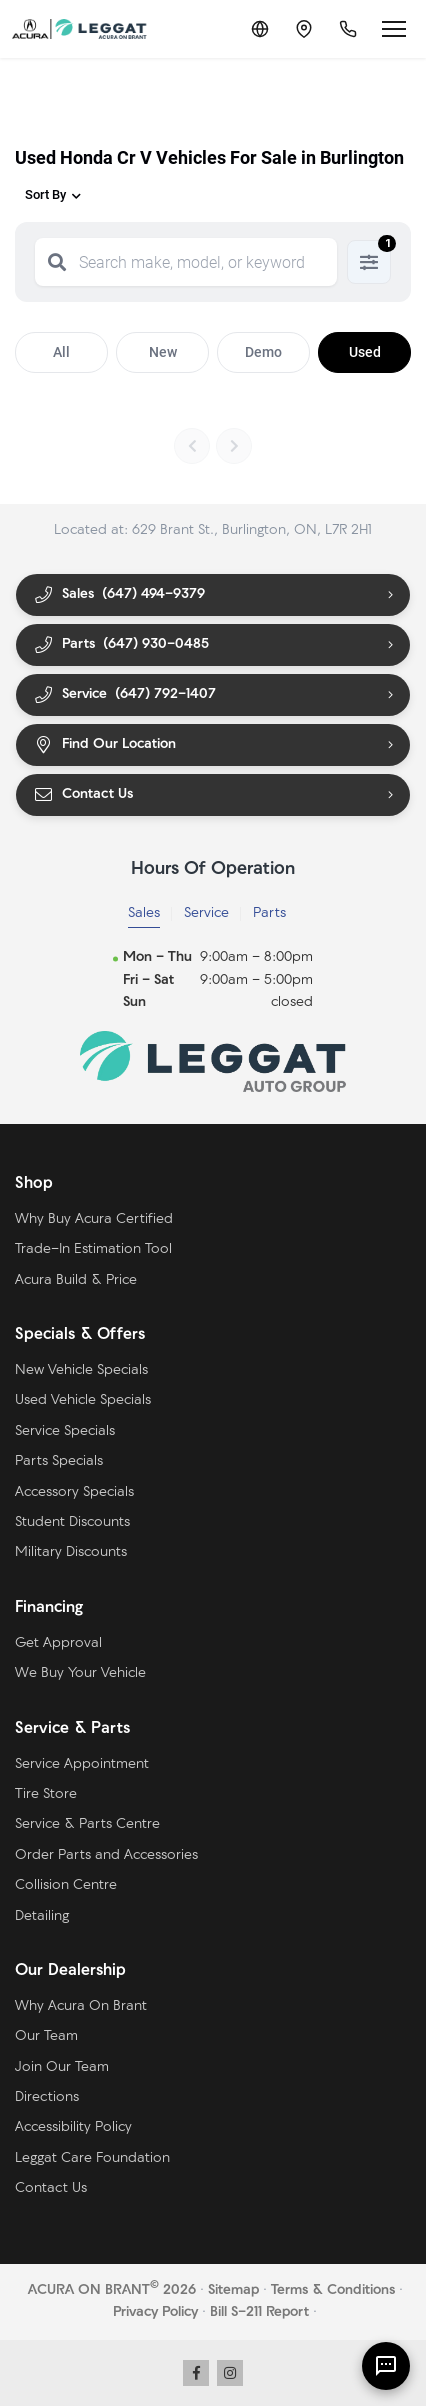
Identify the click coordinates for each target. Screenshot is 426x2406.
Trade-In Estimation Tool (93, 1249)
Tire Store (46, 1794)
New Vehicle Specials (81, 1370)
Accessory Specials (74, 1492)
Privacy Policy (155, 2312)
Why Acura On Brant (81, 2006)
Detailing (42, 1916)
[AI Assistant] (386, 2366)
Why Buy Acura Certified (94, 1219)
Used (365, 352)
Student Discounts (72, 1522)
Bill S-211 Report (259, 2312)
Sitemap (233, 2290)
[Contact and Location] (304, 29)
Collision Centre (66, 1885)
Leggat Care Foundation (92, 2158)
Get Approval (58, 1643)
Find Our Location (104, 745)
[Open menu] (394, 29)
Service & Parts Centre (87, 1824)
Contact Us (83, 795)
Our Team (46, 2036)
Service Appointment (82, 1764)
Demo (263, 352)
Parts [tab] (269, 913)
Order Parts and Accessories (106, 1855)
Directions (47, 2097)
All (61, 352)
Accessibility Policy (73, 2127)
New (163, 352)
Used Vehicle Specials (83, 1400)
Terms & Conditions (333, 2290)
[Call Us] (348, 29)
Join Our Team (62, 2067)
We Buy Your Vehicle (80, 1673)
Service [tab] (206, 913)
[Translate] (260, 29)
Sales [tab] (144, 913)
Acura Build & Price (76, 1280)
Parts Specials (59, 1461)
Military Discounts (71, 1552)
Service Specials (65, 1431)
